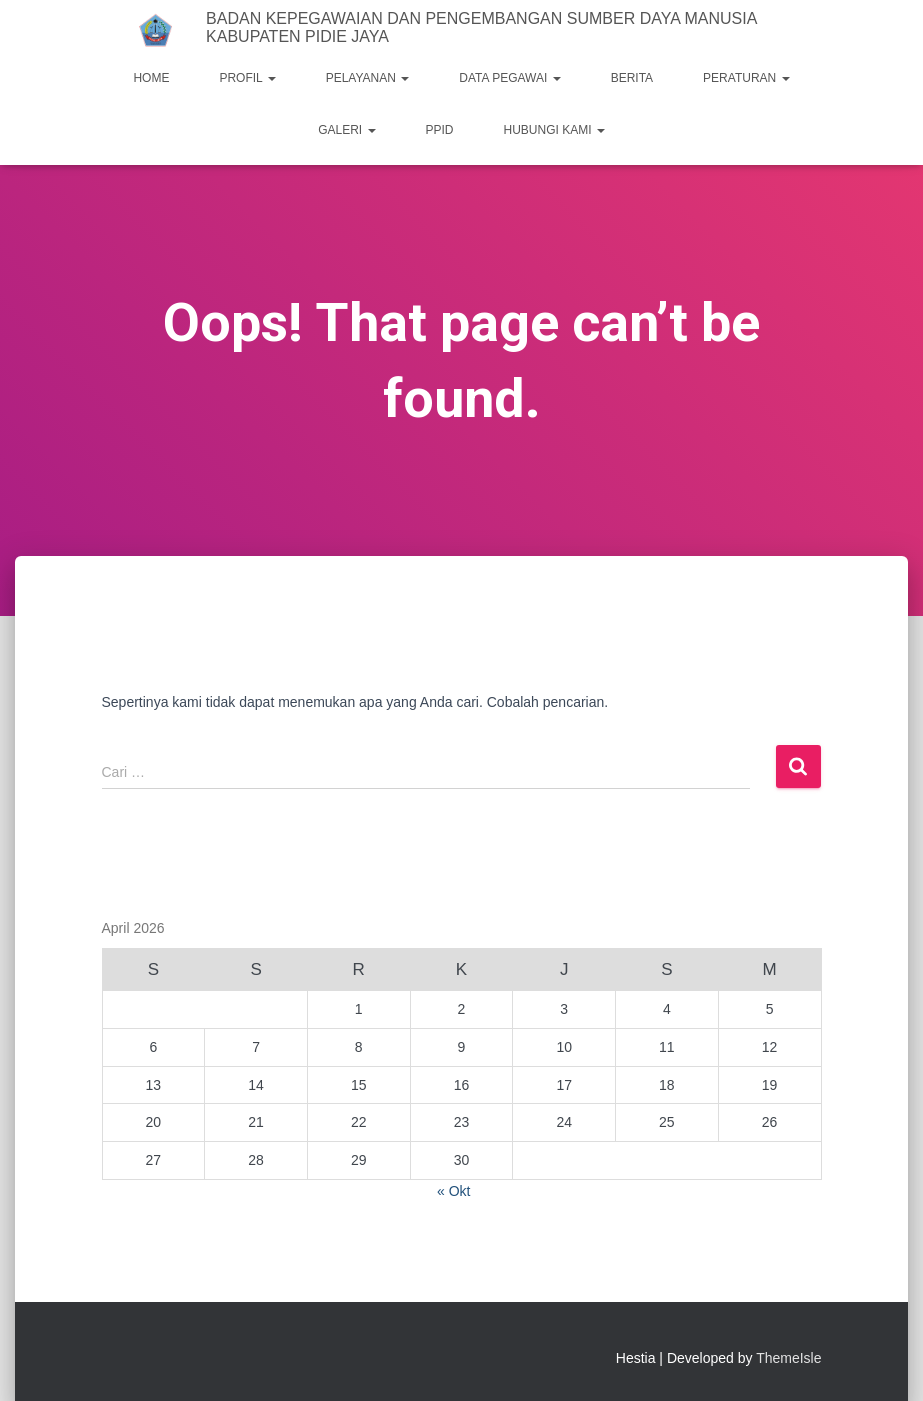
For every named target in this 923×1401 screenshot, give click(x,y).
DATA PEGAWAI (509, 78)
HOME (151, 78)
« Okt (453, 1191)
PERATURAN (746, 78)
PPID (440, 130)
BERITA (632, 78)
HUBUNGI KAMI (554, 130)
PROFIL (247, 78)
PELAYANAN (368, 78)
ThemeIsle (788, 1358)
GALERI (346, 130)
